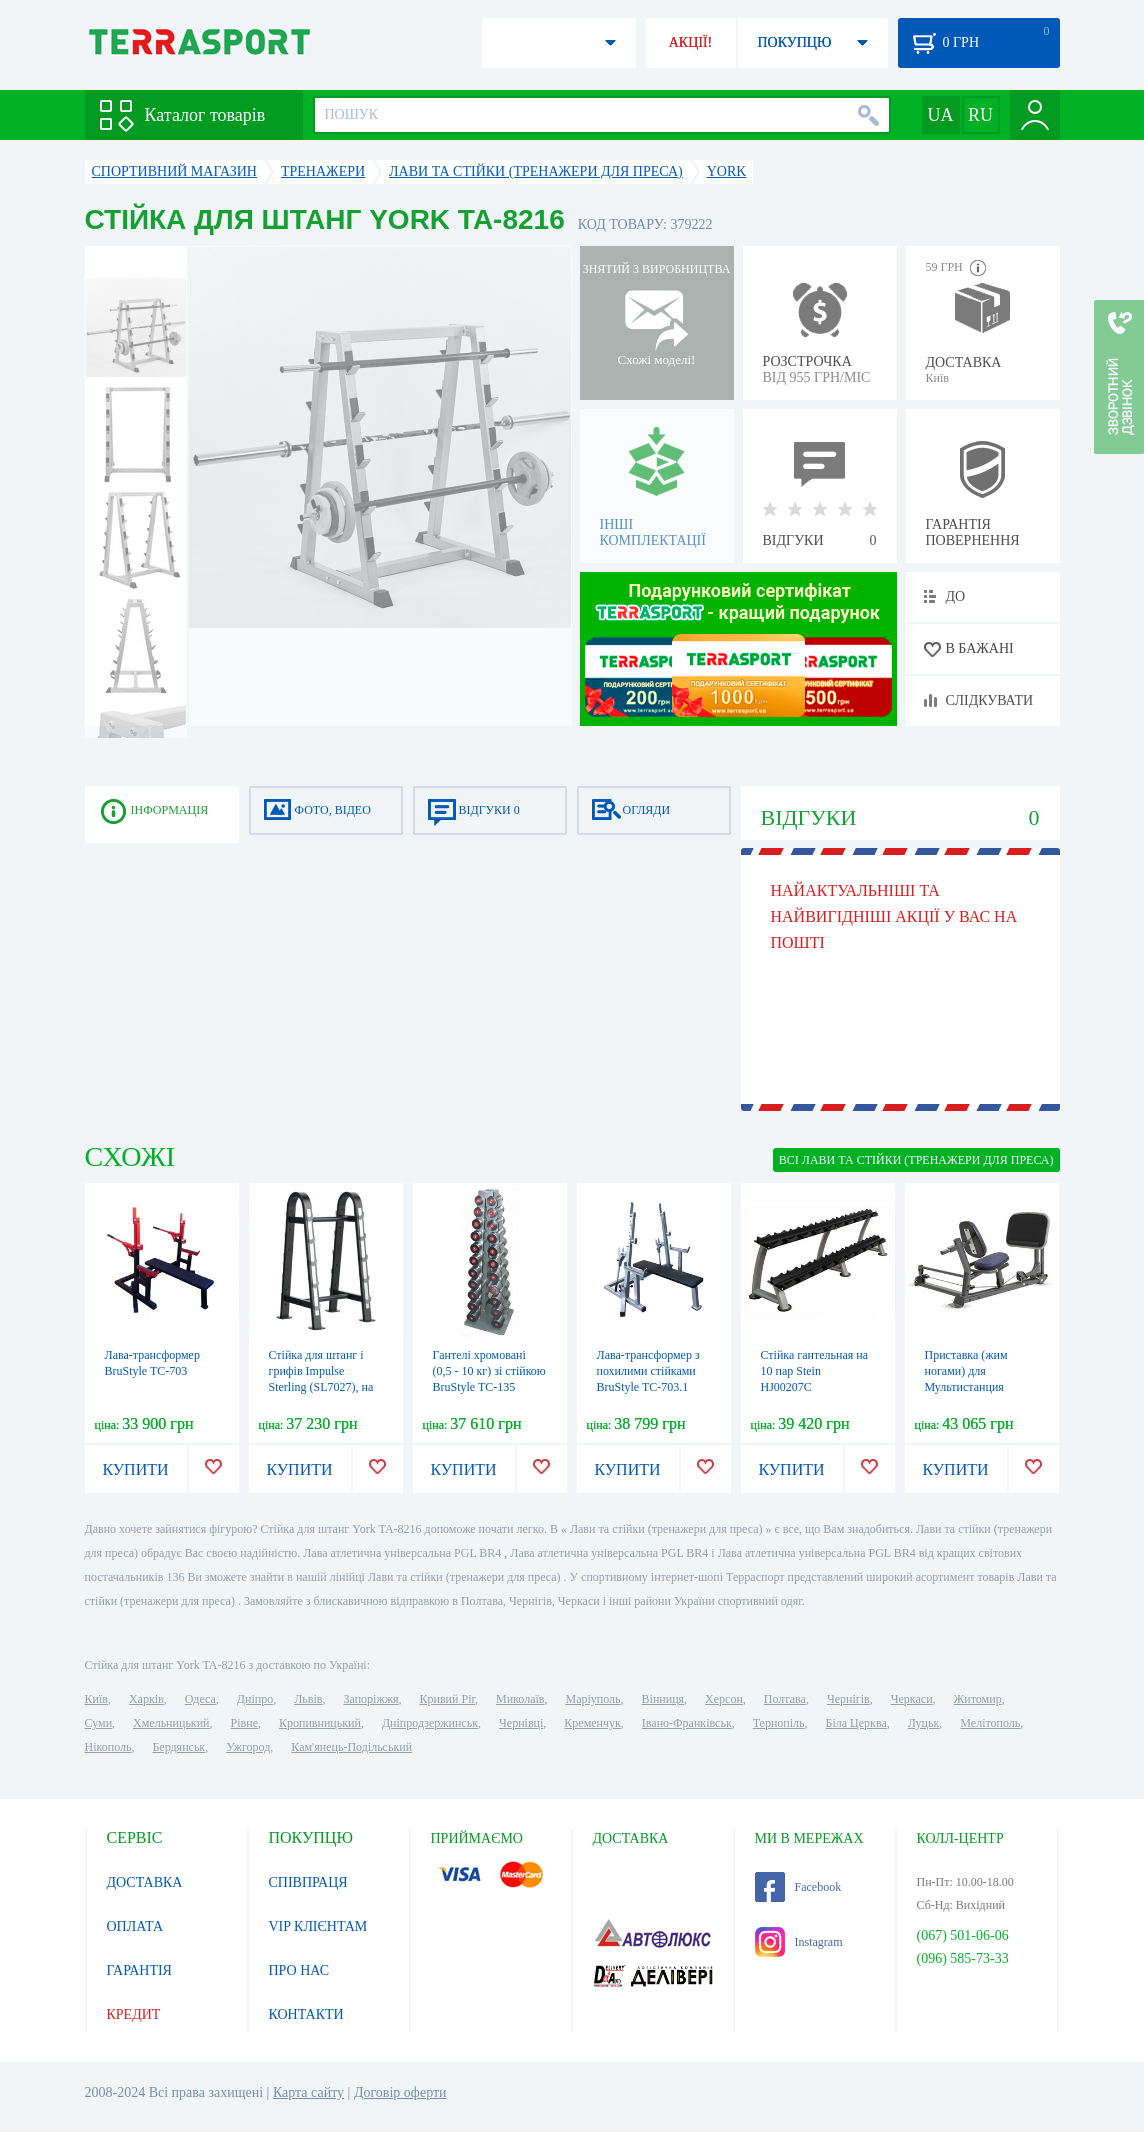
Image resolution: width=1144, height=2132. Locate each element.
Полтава (785, 1699)
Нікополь (108, 1747)
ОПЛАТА (135, 1926)
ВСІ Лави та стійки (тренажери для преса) (916, 1160)
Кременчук (592, 1723)
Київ (96, 1699)
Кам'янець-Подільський (351, 1747)
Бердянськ (178, 1747)
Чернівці (521, 1723)
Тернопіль (779, 1723)
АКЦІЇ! (691, 42)
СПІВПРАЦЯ (308, 1882)
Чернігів (848, 1699)
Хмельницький (171, 1723)
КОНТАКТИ (306, 2014)
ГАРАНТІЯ (139, 1970)
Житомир (978, 1699)
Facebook (798, 1887)
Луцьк (924, 1723)
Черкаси (912, 1699)
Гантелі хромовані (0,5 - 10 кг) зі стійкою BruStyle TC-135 (489, 1371)
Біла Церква (856, 1723)
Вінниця (663, 1699)
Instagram (799, 1942)
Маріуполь (593, 1699)
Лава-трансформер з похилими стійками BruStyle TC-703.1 (648, 1371)
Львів (308, 1699)
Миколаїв (520, 1699)
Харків (146, 1699)
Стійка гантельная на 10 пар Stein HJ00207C (815, 1371)
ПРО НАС (299, 1970)
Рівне (244, 1723)
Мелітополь (990, 1723)
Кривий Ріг (448, 1699)
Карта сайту (308, 2092)
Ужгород (248, 1747)
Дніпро (255, 1699)
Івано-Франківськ (687, 1723)
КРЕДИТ (134, 2014)
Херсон (724, 1699)
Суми (99, 1723)
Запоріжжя (370, 1699)
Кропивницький (320, 1723)
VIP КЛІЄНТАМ (318, 1926)
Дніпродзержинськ (430, 1723)
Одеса (200, 1699)
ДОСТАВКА (145, 1882)
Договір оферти (400, 2092)
